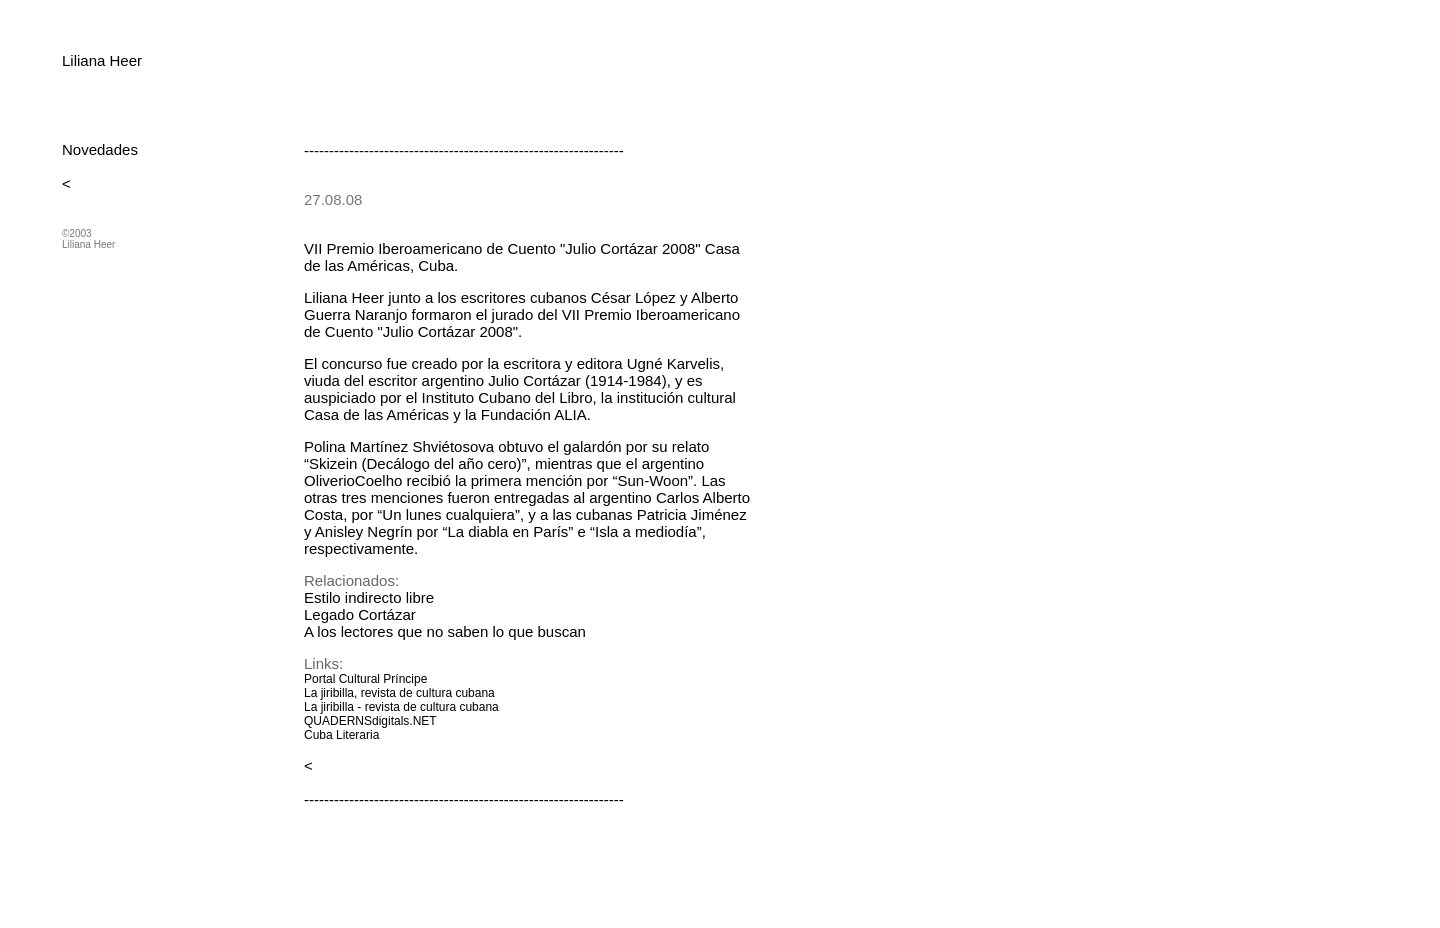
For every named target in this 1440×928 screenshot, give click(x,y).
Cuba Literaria (341, 735)
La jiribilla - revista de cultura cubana (401, 707)
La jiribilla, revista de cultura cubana (399, 693)
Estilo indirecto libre (369, 597)
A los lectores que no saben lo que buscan (445, 631)
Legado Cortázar (360, 614)
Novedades (100, 149)
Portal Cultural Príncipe (365, 679)
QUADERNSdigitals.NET (370, 721)
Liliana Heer (102, 60)
